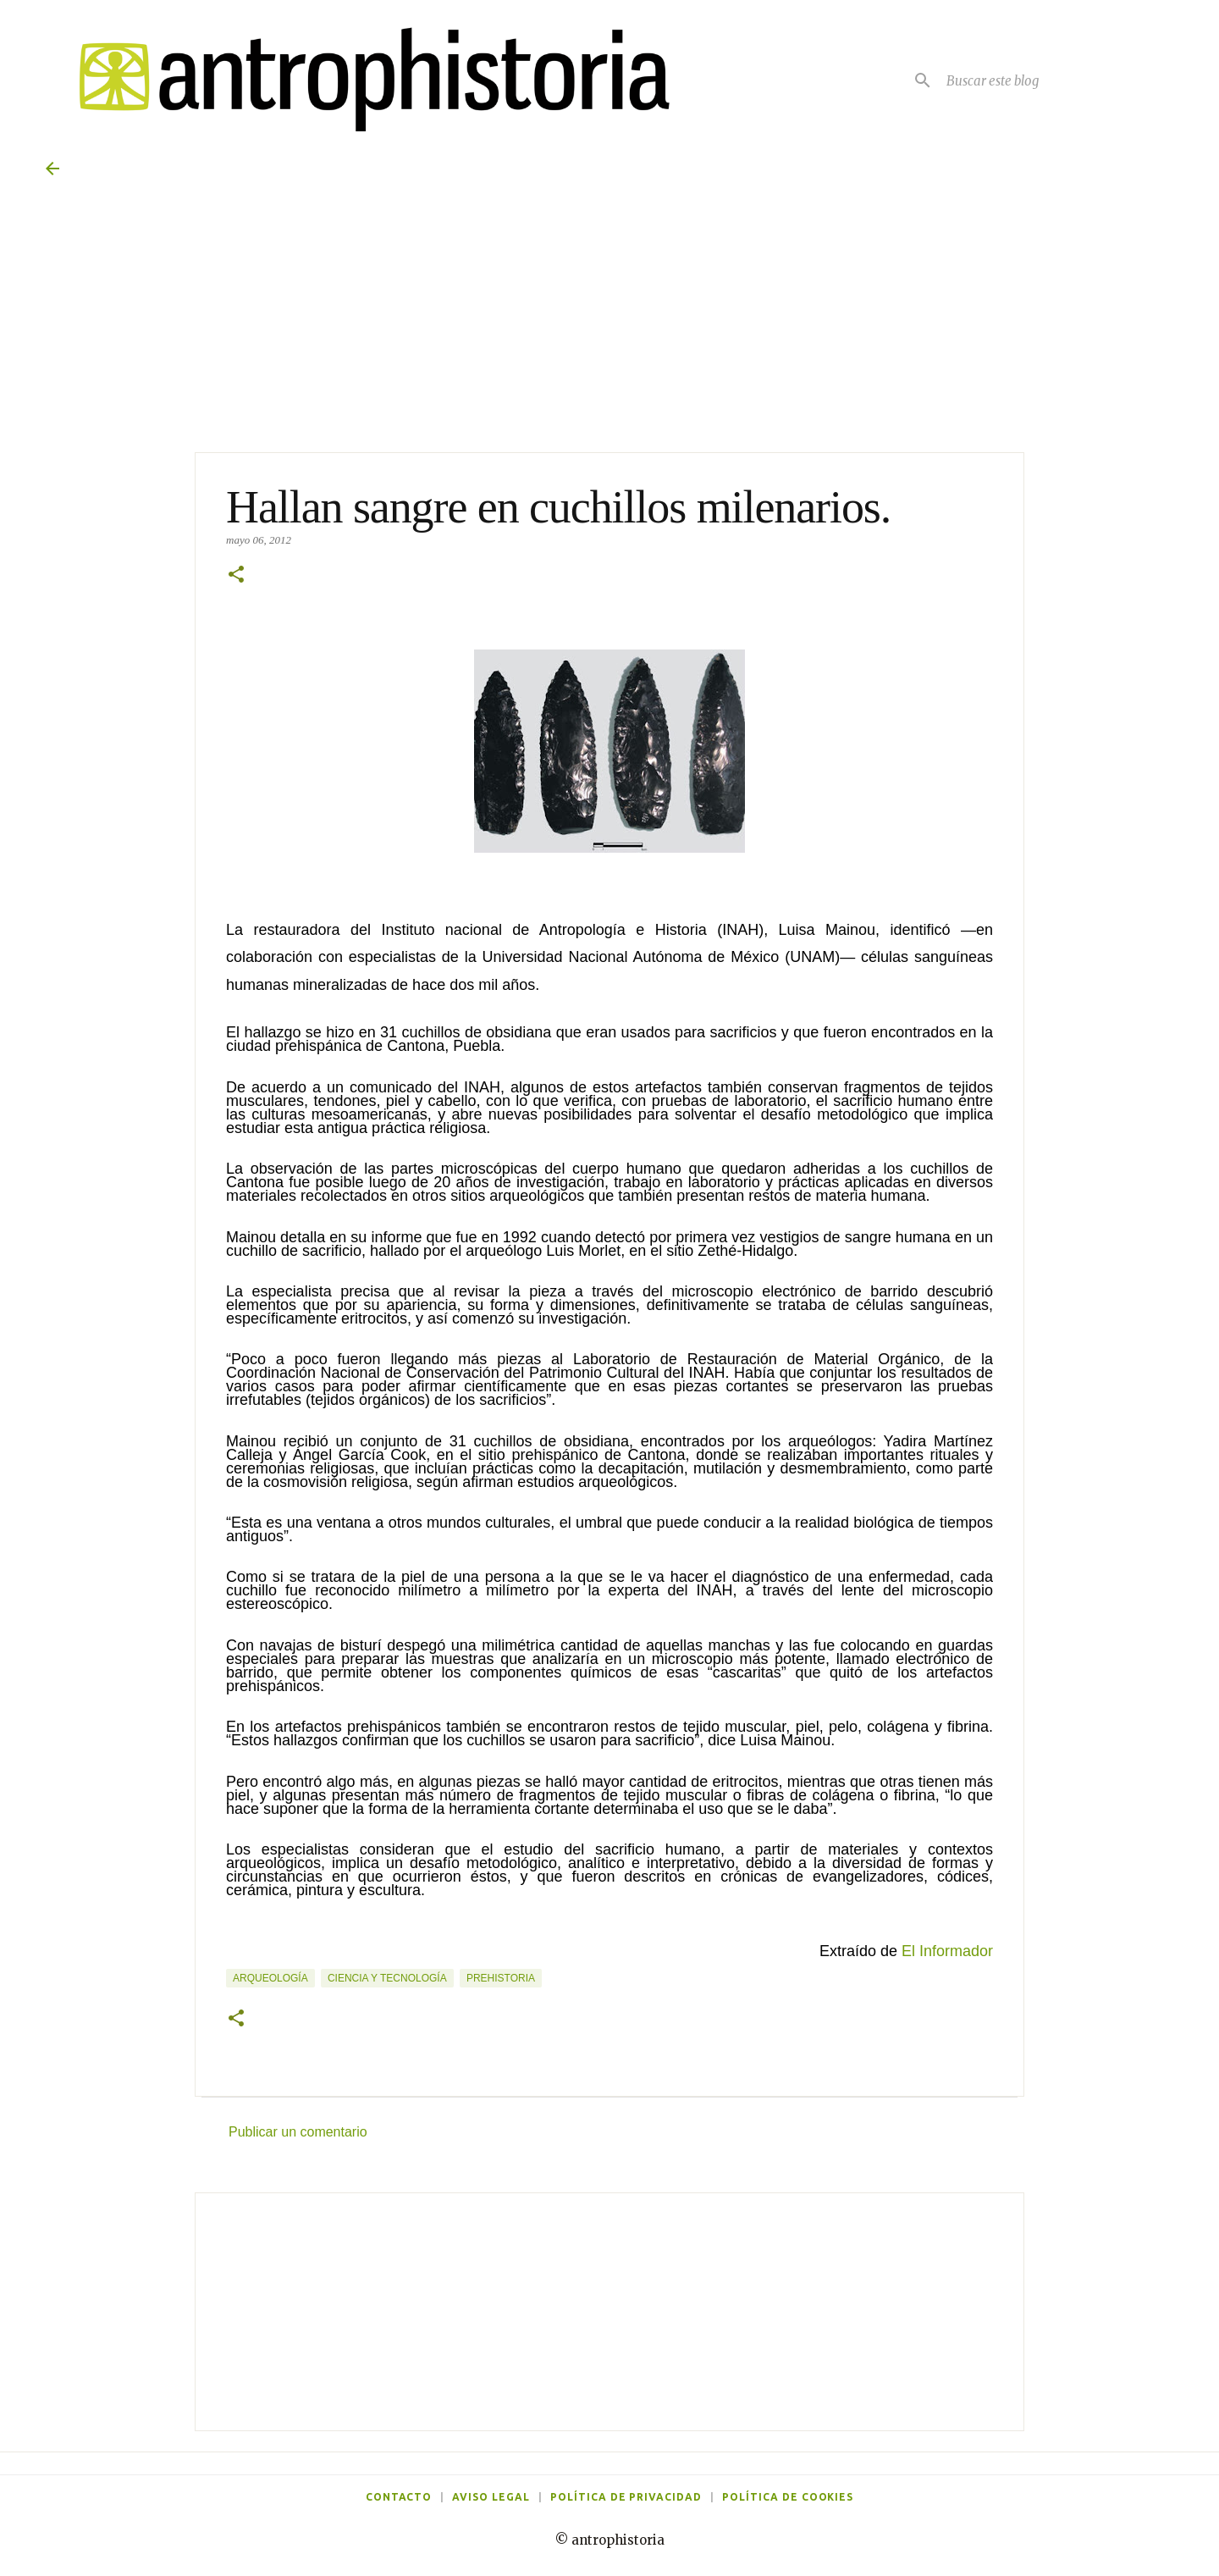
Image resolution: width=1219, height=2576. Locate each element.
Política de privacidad (626, 2496)
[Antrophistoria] (364, 80)
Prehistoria (500, 1978)
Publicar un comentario (298, 2132)
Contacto (399, 2496)
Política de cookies (787, 2496)
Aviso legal (491, 2496)
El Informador (947, 1951)
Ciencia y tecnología (387, 1978)
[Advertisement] (609, 2311)
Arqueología (270, 1978)
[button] (236, 576)
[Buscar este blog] (1058, 80)
